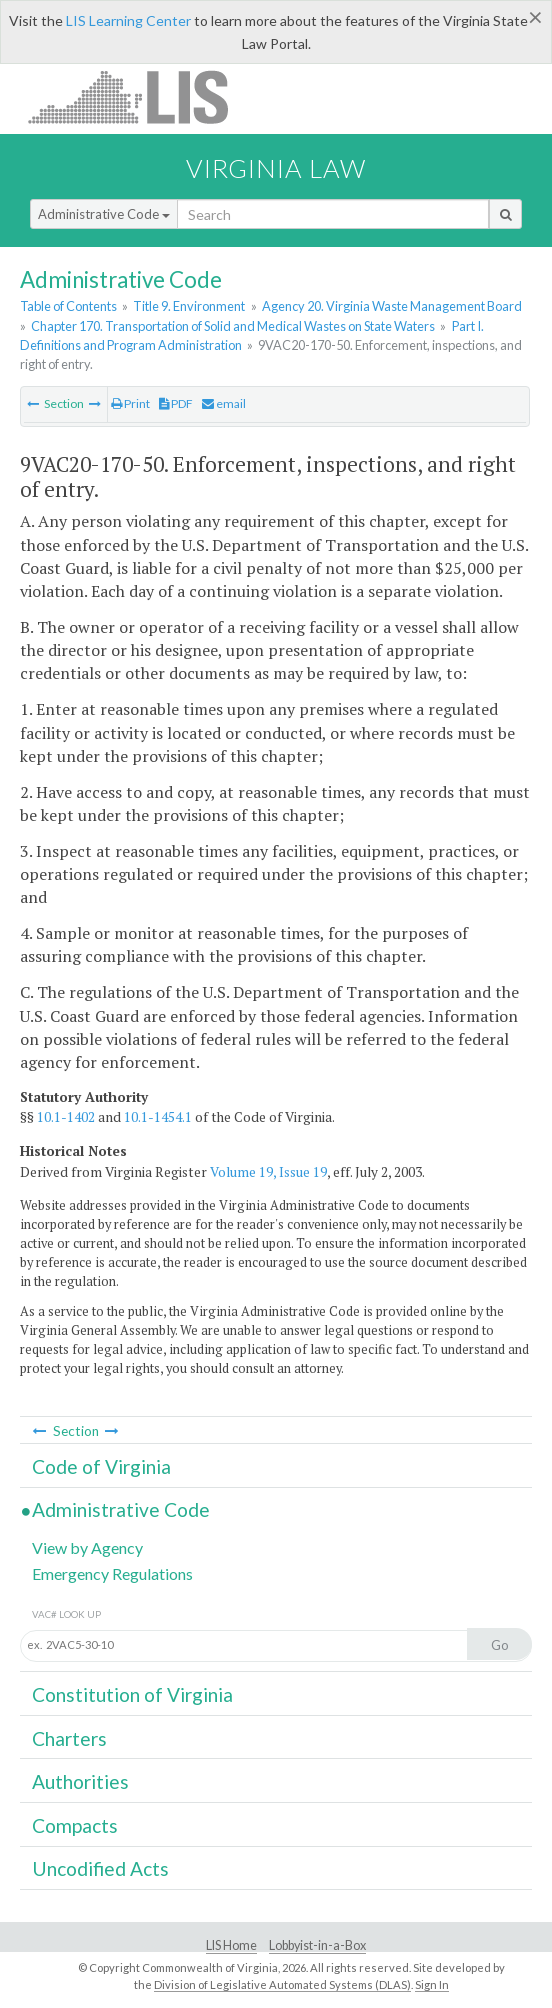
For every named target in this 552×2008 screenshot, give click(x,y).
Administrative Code (104, 214)
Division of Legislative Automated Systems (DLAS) (282, 1984)
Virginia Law (276, 168)
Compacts (75, 1825)
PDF (176, 403)
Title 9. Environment (189, 306)
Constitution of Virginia (132, 1694)
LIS (139, 96)
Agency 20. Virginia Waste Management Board (392, 306)
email (224, 403)
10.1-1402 (66, 1117)
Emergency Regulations (112, 1573)
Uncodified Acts (100, 1868)
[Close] (535, 17)
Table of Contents (68, 306)
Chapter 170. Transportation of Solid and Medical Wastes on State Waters (233, 326)
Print (130, 403)
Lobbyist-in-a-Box (317, 1945)
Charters (69, 1738)
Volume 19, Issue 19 (268, 1172)
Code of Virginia (101, 1466)
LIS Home (231, 1945)
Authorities (80, 1781)
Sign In (432, 1984)
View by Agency (87, 1547)
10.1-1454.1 (158, 1117)
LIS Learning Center (128, 20)
